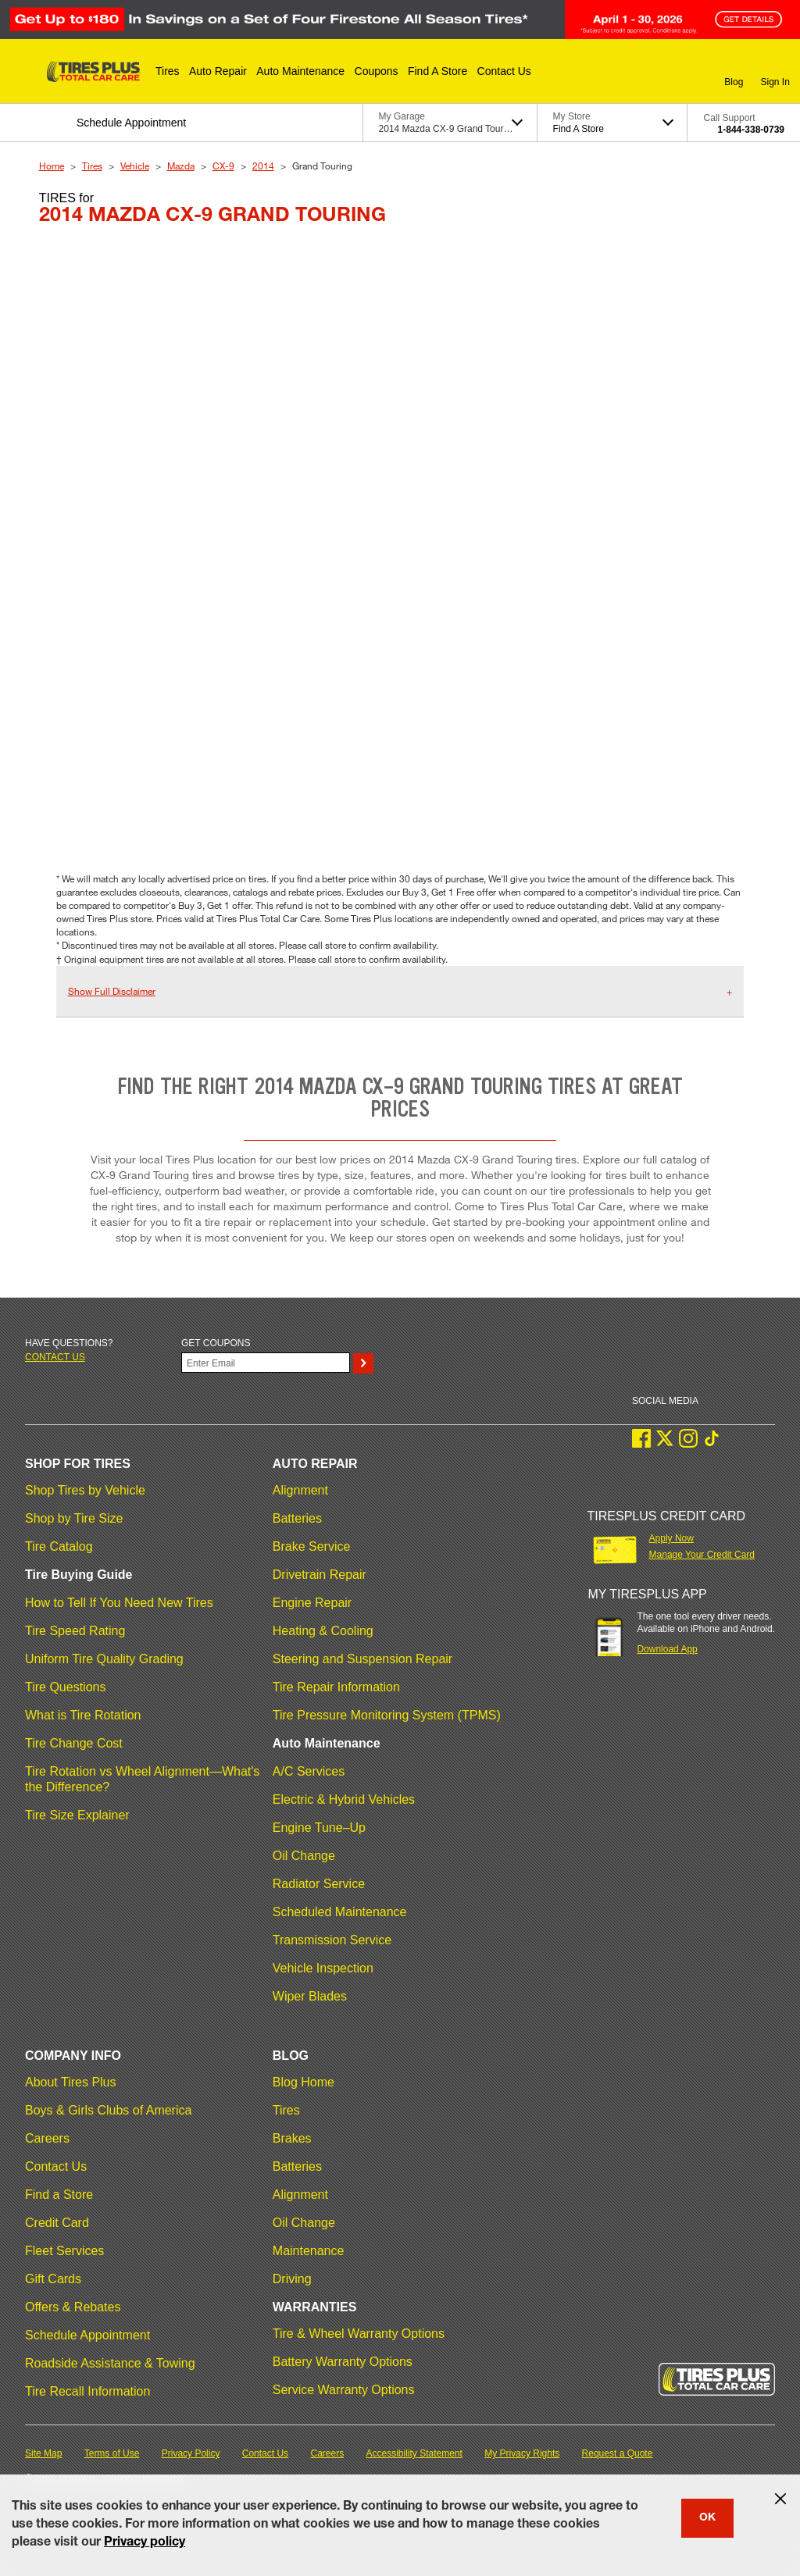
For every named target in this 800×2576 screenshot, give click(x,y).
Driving (292, 2279)
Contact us (55, 1357)
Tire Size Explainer (77, 1815)
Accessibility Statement (414, 2453)
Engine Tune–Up (319, 1827)
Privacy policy (144, 2543)
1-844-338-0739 (751, 129)
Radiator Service (319, 1883)
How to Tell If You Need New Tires (119, 1602)
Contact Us (56, 2166)
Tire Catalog (59, 1546)
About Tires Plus (70, 2082)
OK (707, 2518)
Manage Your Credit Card (702, 1554)
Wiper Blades (310, 1996)
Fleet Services (64, 2250)
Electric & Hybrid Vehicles (344, 1799)
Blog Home (303, 2082)
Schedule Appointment (87, 2335)
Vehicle (134, 165)
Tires (92, 165)
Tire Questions (65, 1687)
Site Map (43, 2453)
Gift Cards (53, 2279)
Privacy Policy (191, 2453)
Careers (47, 2138)
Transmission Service (332, 1940)
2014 (263, 165)
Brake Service (312, 1546)
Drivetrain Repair (319, 1574)
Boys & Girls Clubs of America (108, 2110)
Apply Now (671, 1538)
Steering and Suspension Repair (362, 1659)
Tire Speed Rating (75, 1630)
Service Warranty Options (344, 2389)
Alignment (300, 1490)
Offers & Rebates (72, 2307)
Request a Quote (617, 2453)
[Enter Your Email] (265, 1362)
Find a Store (59, 2194)
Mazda (181, 165)
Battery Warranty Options (342, 2361)
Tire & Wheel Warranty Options (359, 2333)
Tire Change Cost (74, 1743)
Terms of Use (112, 2453)
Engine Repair (312, 1602)
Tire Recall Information (87, 2391)
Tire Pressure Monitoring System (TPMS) (387, 1715)
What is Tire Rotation (83, 1715)
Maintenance (309, 2250)
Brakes (292, 2138)
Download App (667, 1649)
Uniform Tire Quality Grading (104, 1659)
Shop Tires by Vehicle (85, 1490)
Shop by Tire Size (74, 1518)
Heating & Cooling (323, 1630)
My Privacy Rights (521, 2453)
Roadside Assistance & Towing (110, 2363)
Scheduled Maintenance (340, 1912)
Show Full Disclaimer (111, 991)
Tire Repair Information (336, 1687)
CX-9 (223, 165)
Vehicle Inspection (323, 1968)
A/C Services (309, 1771)
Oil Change (304, 1855)
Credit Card (57, 2222)
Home (51, 165)
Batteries (297, 1518)
